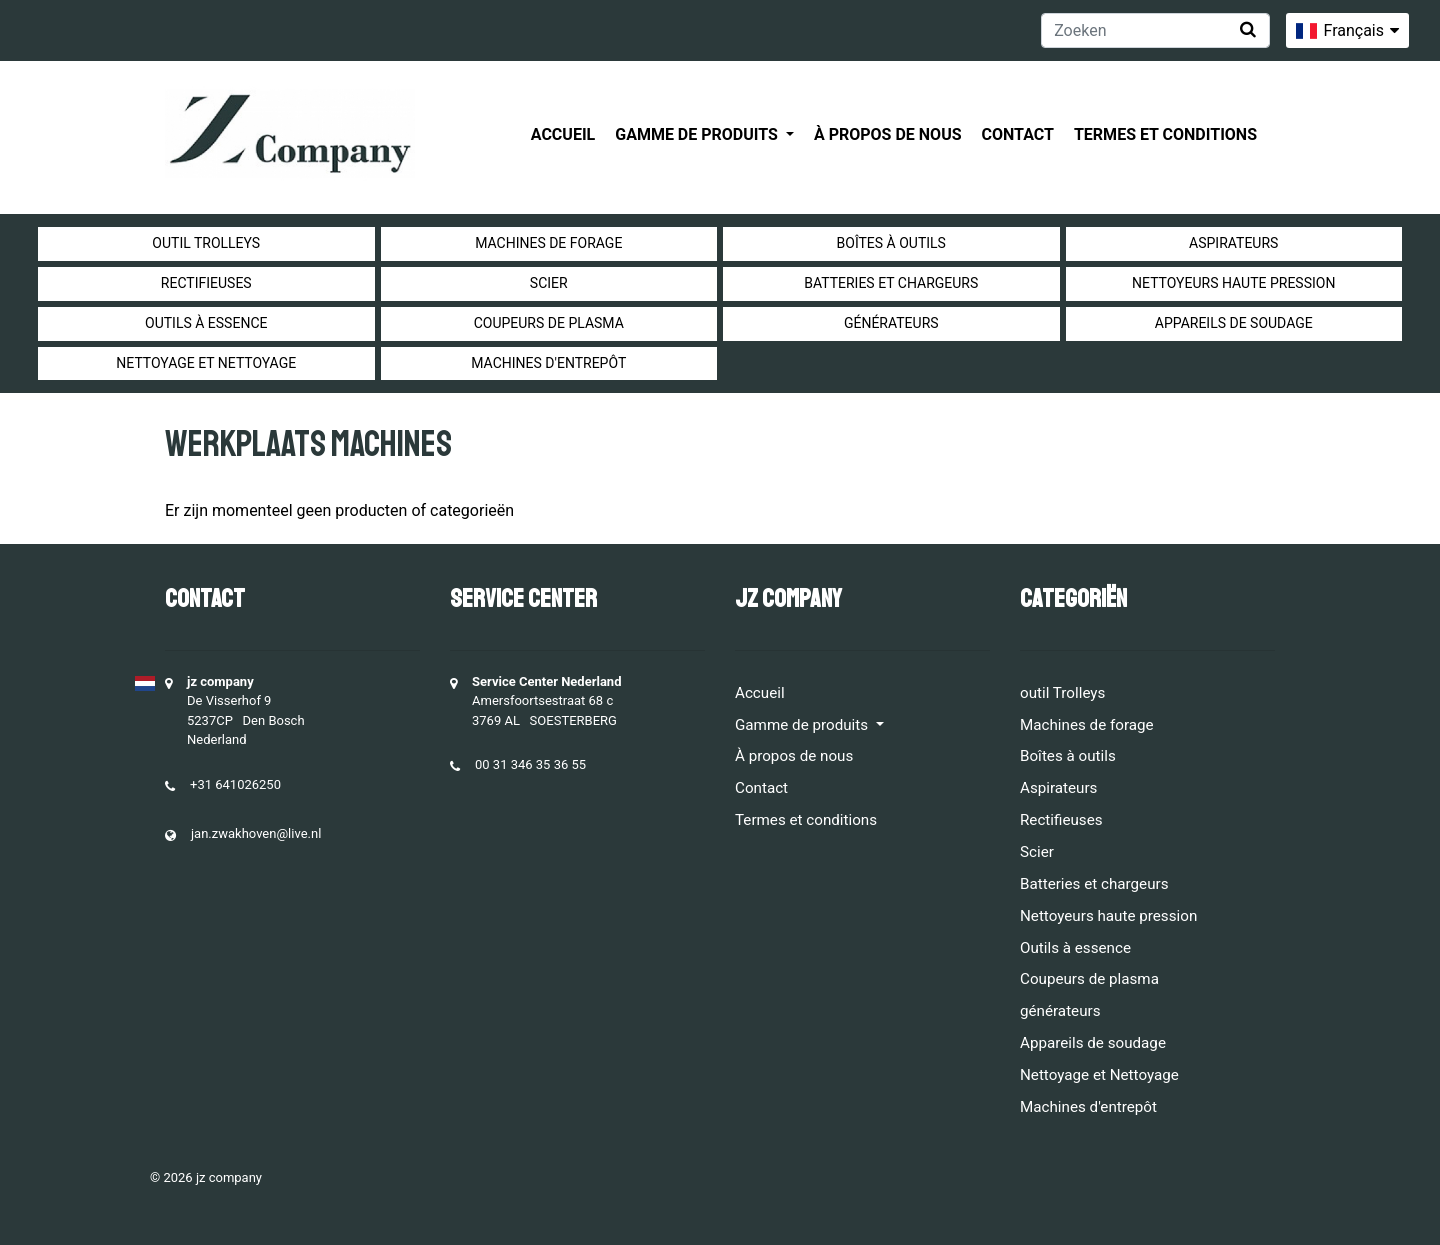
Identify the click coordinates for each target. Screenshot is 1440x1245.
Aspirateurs (1233, 243)
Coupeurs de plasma (549, 323)
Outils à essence (206, 323)
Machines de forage (548, 243)
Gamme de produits (698, 134)
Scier (549, 283)
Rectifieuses (206, 283)
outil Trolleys (206, 243)
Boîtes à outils (891, 243)
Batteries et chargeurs (891, 283)
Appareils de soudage (1234, 323)
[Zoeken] (1155, 30)
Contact (1018, 134)
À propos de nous (888, 134)
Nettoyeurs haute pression (1233, 283)
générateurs (891, 323)
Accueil (563, 134)
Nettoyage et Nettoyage (206, 363)
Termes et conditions (1165, 134)
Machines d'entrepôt (548, 363)
